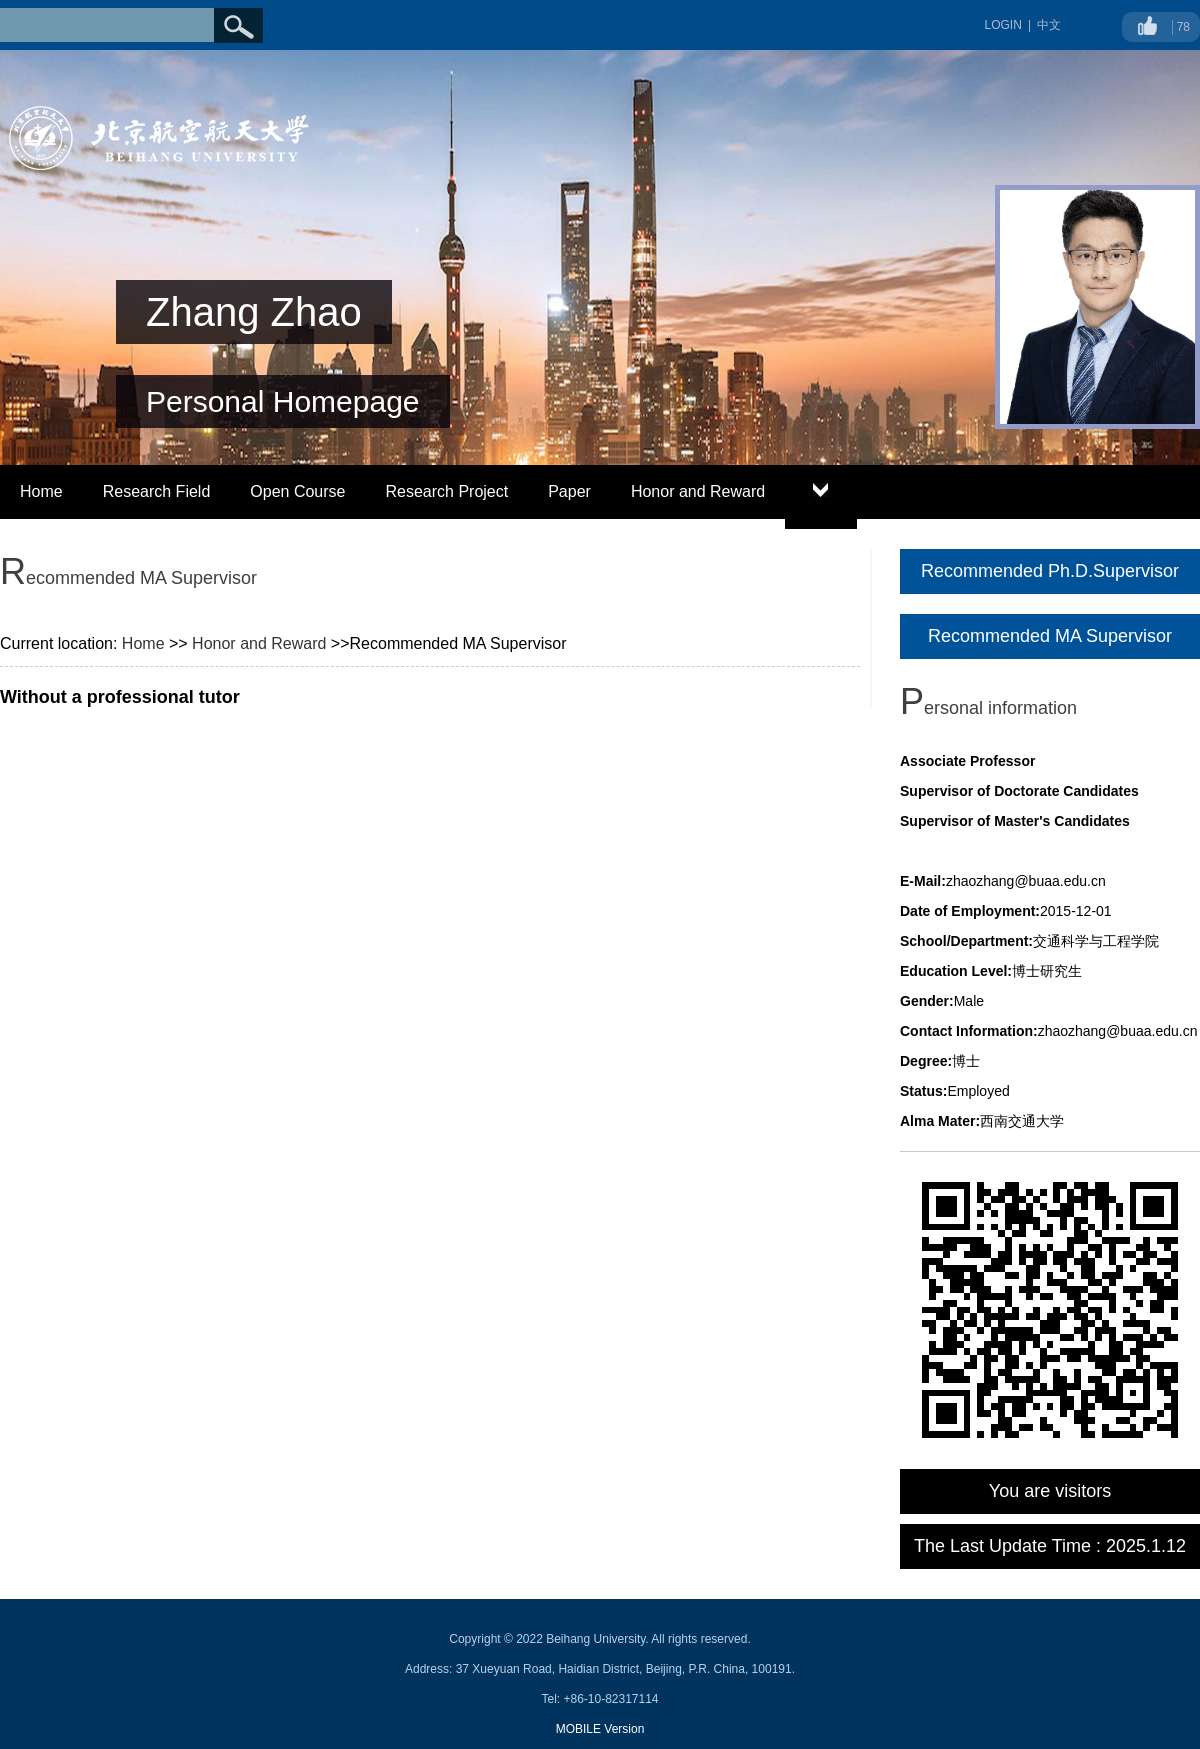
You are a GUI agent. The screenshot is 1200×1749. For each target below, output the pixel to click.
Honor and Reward (698, 491)
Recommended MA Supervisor (1050, 636)
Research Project (446, 491)
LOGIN (1003, 25)
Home (41, 491)
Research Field (157, 491)
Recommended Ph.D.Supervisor (1050, 571)
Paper (569, 491)
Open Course (297, 491)
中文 (1049, 25)
